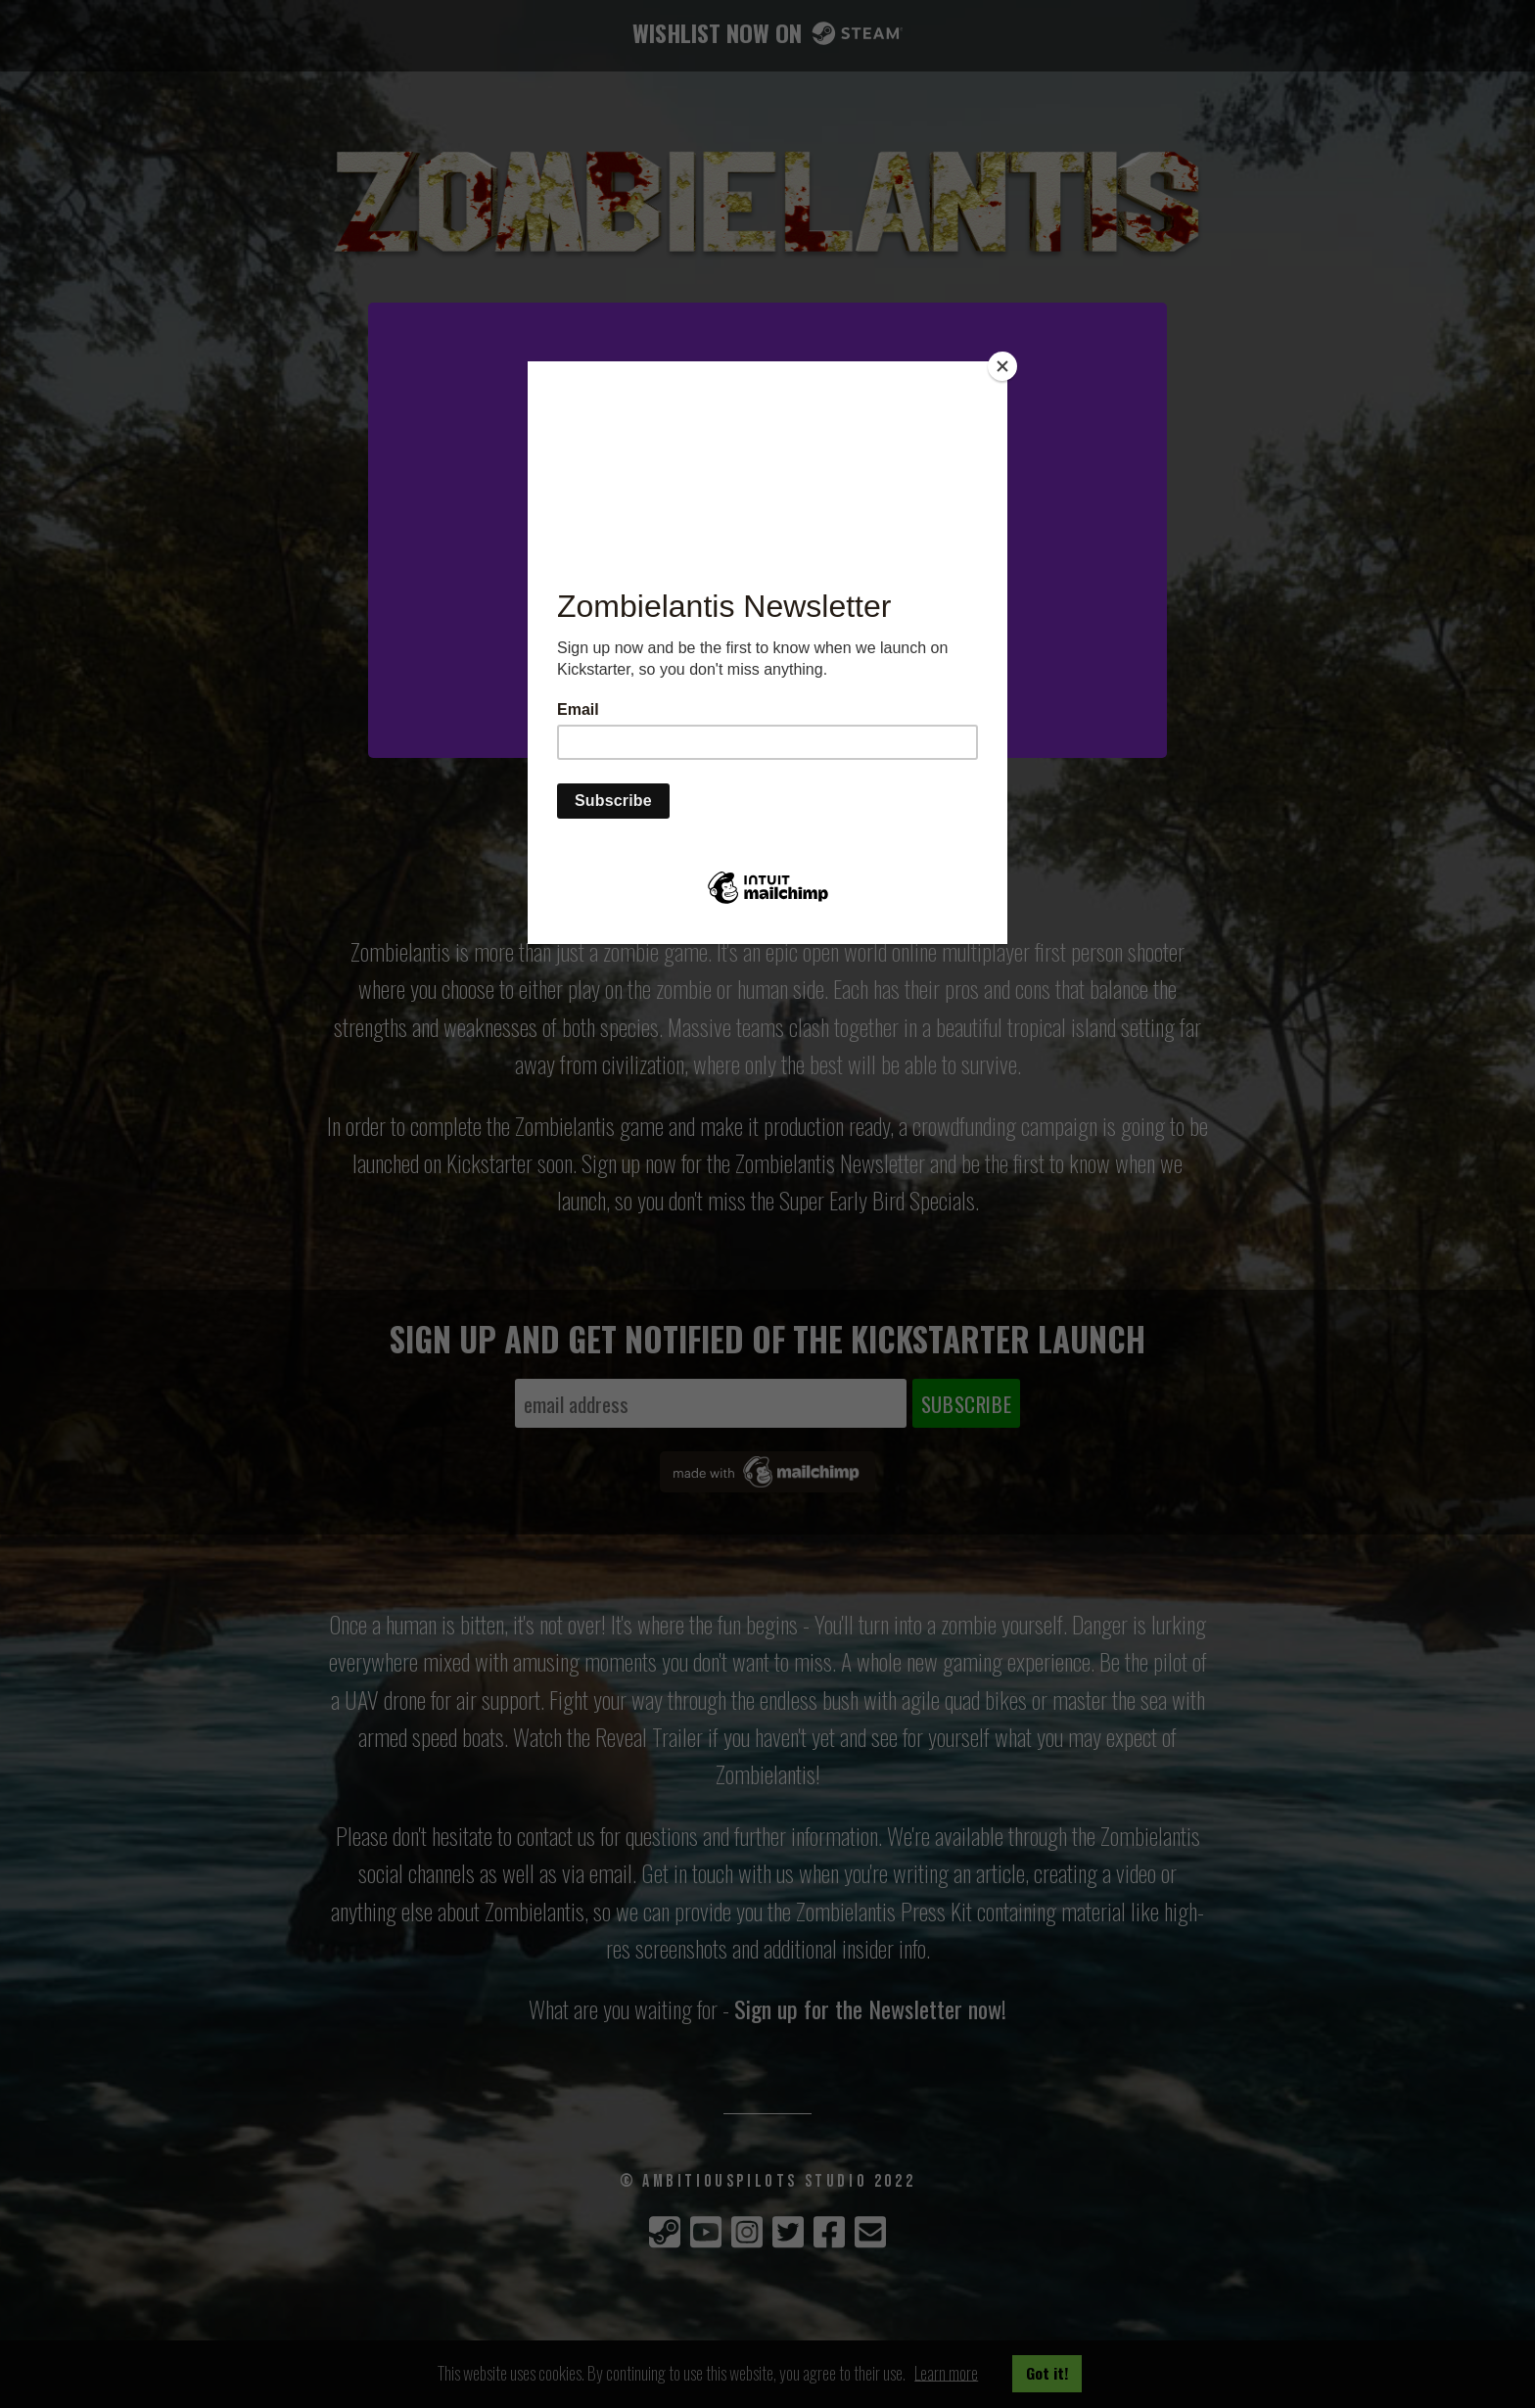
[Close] (1002, 366)
